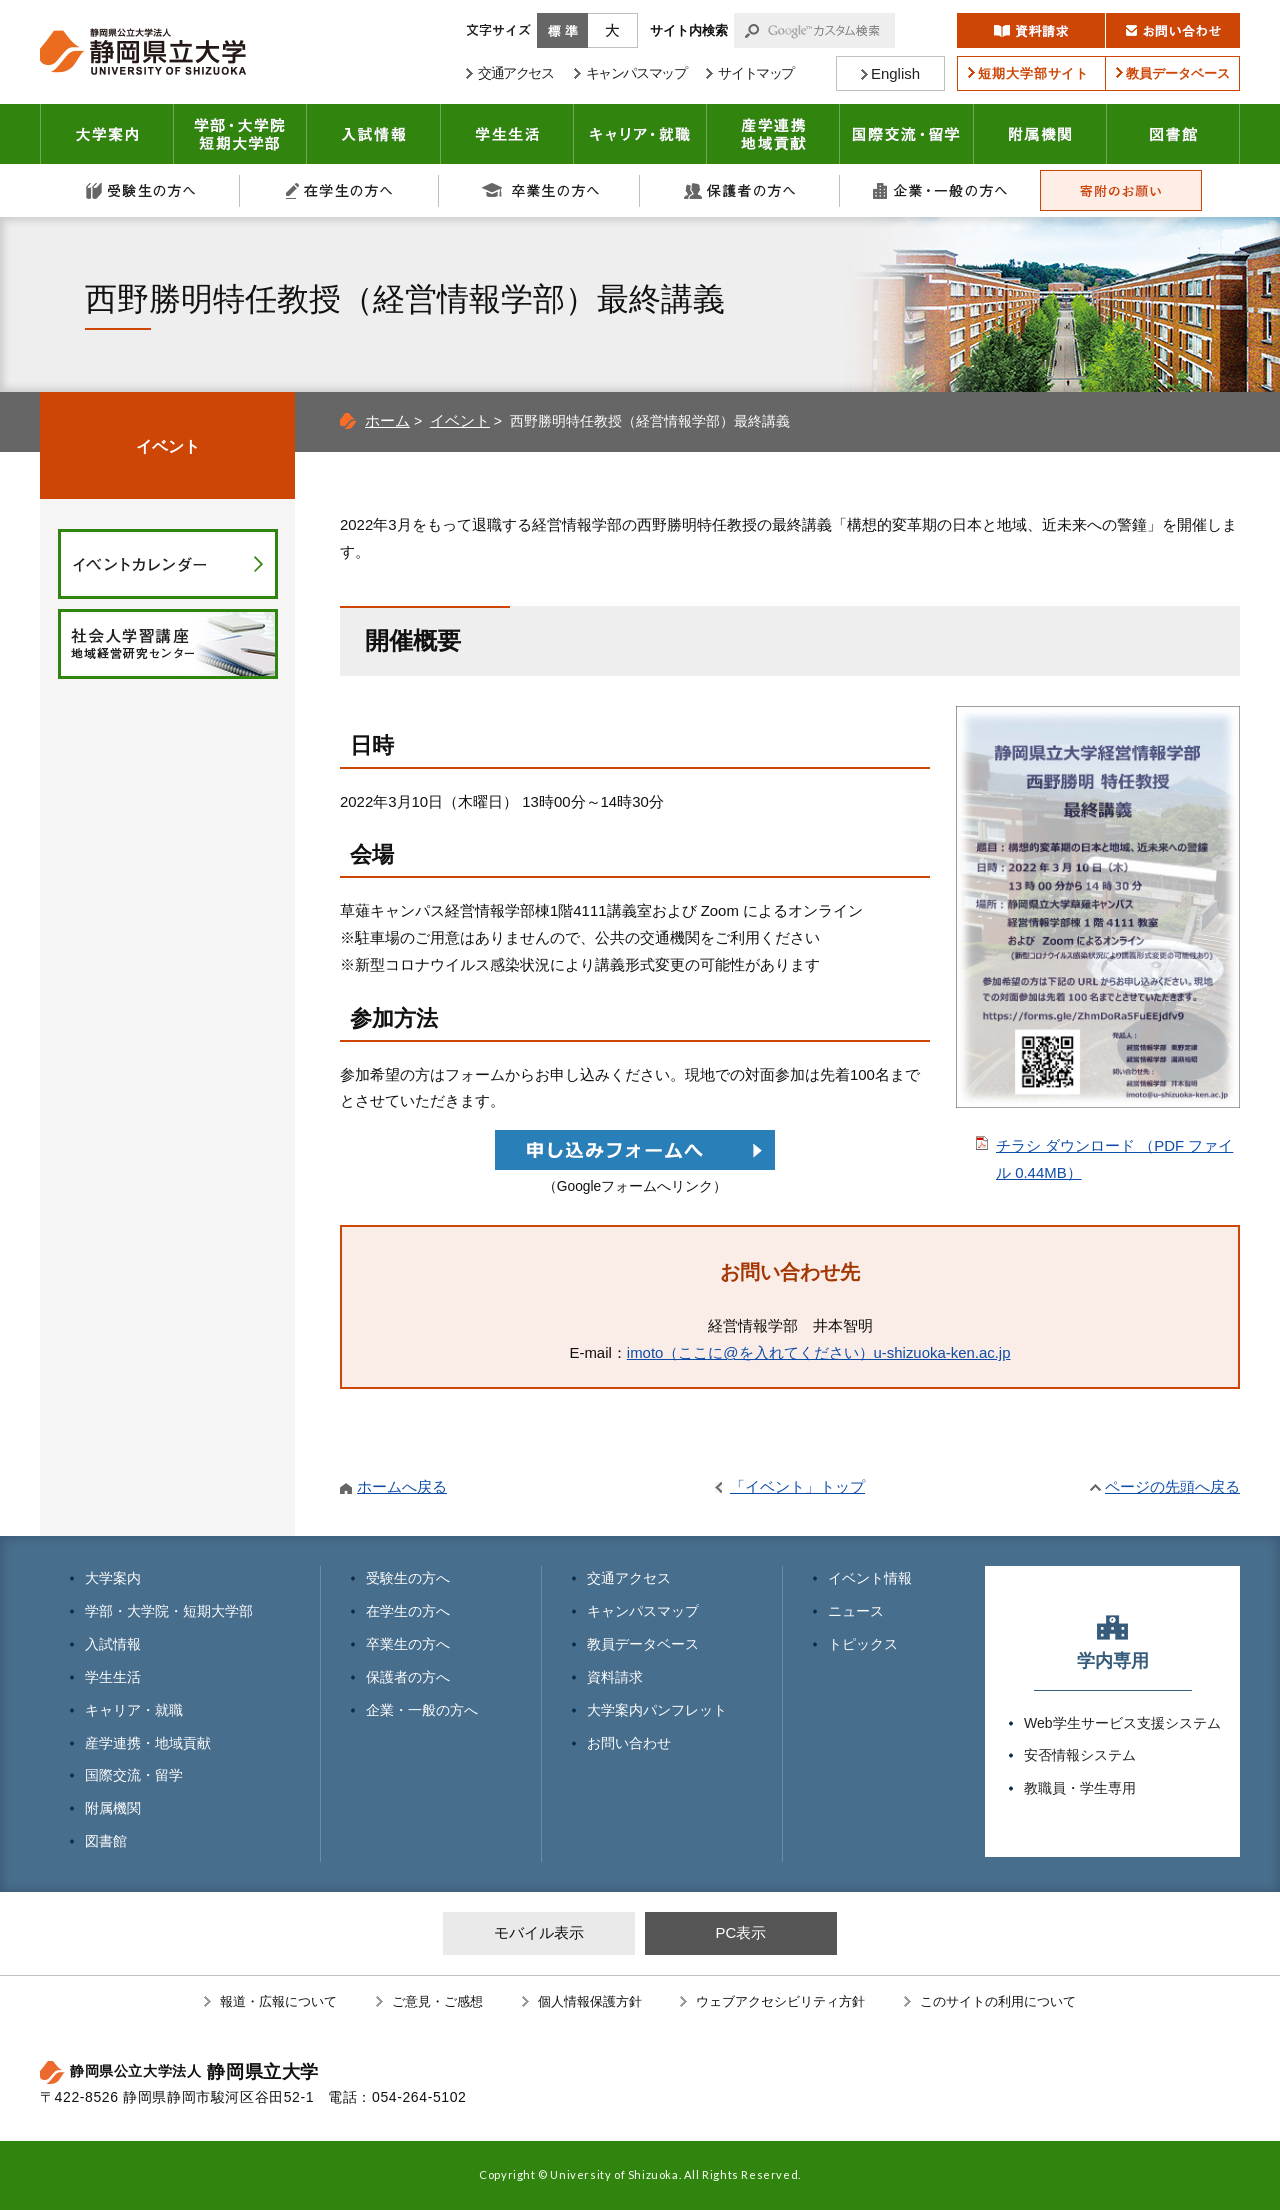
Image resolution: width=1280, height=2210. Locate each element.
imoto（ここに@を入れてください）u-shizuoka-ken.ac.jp (819, 1352)
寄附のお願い (1121, 190)
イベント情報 (870, 1578)
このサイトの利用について (998, 2001)
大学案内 (107, 134)
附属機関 (1040, 134)
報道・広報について (278, 2001)
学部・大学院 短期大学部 (240, 134)
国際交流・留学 (907, 134)
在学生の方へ (340, 190)
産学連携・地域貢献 (773, 134)
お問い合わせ (629, 1743)
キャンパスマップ (643, 1611)
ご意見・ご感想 (437, 2001)
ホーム (387, 420)
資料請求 (615, 1677)
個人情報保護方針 (590, 2001)
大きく (613, 30)
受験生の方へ (140, 190)
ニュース (856, 1611)
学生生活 (507, 134)
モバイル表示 (539, 1932)
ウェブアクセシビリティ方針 (780, 2001)
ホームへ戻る (402, 1486)
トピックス (863, 1644)
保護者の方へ (740, 190)
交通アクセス (629, 1578)
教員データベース (643, 1644)
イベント (460, 420)
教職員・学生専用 (1080, 1788)
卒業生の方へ (540, 190)
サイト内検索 (689, 30)
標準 (562, 30)
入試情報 (374, 134)
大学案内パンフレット (657, 1710)
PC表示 (740, 1932)
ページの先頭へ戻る (1172, 1486)
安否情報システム (1080, 1755)
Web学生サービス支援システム (1122, 1723)
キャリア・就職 (640, 134)
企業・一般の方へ (940, 190)
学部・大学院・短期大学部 (169, 1611)
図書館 (1173, 134)
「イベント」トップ (797, 1486)
